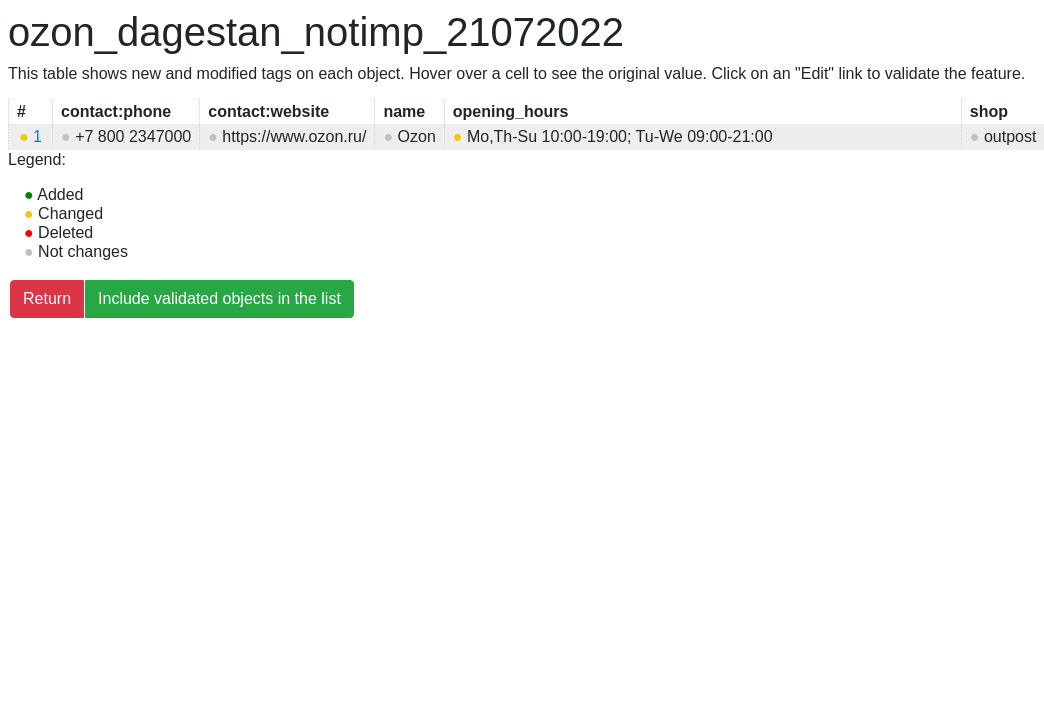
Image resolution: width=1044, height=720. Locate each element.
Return (47, 298)
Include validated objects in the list (219, 298)
